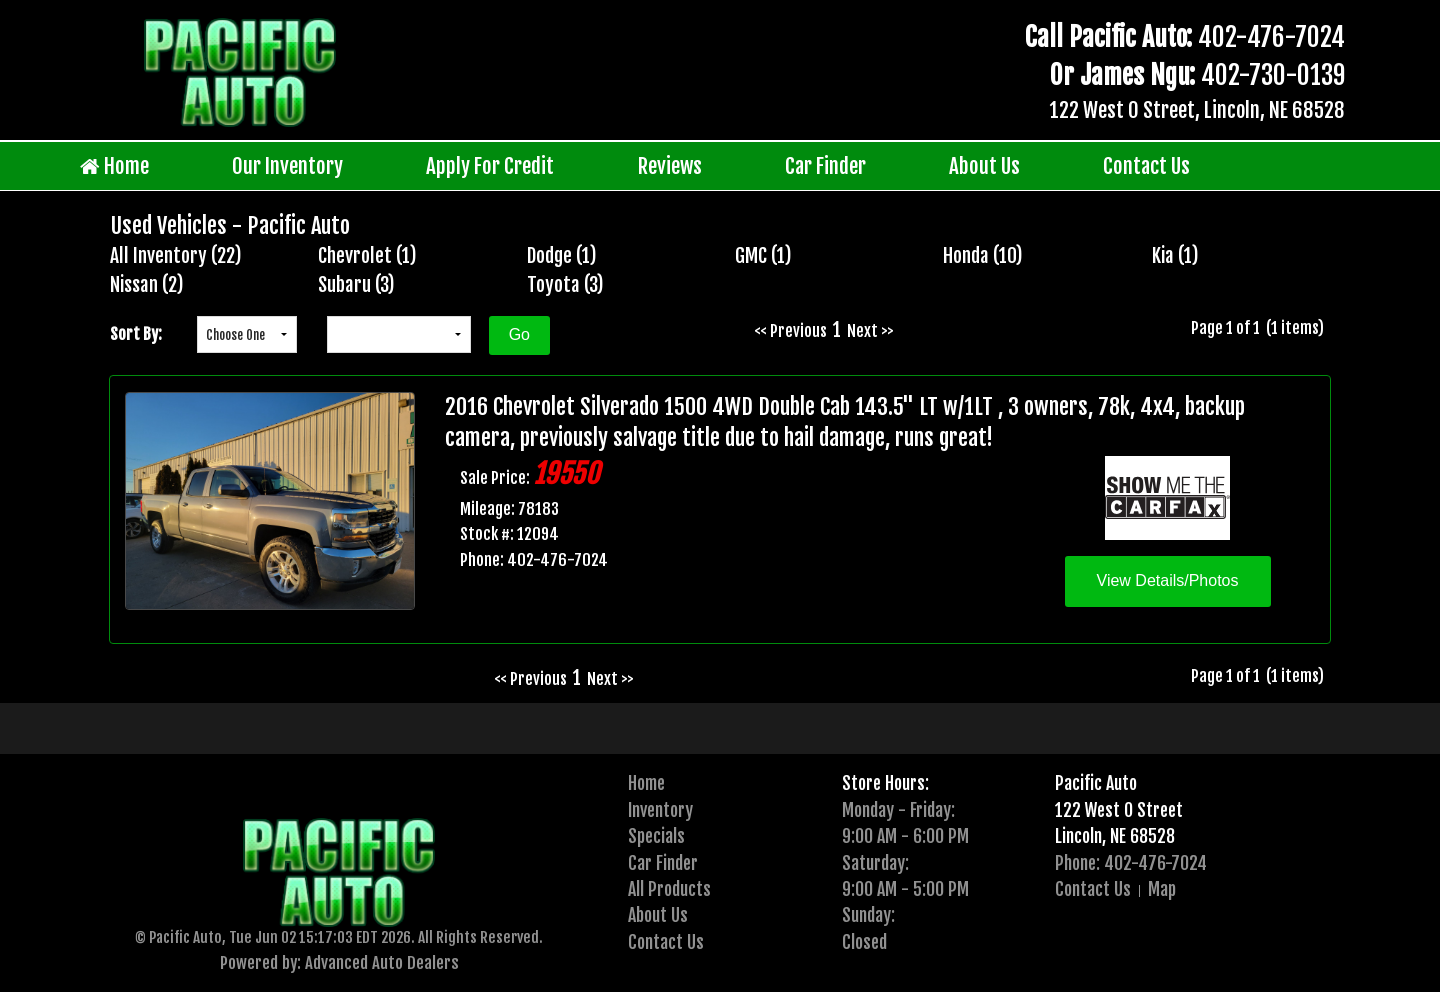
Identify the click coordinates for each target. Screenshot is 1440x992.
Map (1162, 889)
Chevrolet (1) (367, 256)
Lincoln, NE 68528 (1115, 836)
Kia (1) (1175, 256)
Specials (656, 836)
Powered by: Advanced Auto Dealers (339, 962)
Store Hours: (885, 783)
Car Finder (825, 166)
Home (114, 166)
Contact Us (1146, 166)
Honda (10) (983, 256)
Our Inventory (287, 166)
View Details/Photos (1168, 580)
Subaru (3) (356, 285)
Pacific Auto (1096, 783)
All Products (669, 889)
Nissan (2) (147, 285)
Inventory (660, 810)
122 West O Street (1119, 810)
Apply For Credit (490, 166)
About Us (984, 166)
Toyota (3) (565, 285)
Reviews (670, 166)
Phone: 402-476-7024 (1131, 863)
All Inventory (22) (176, 256)
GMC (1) (763, 256)
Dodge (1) (562, 256)
